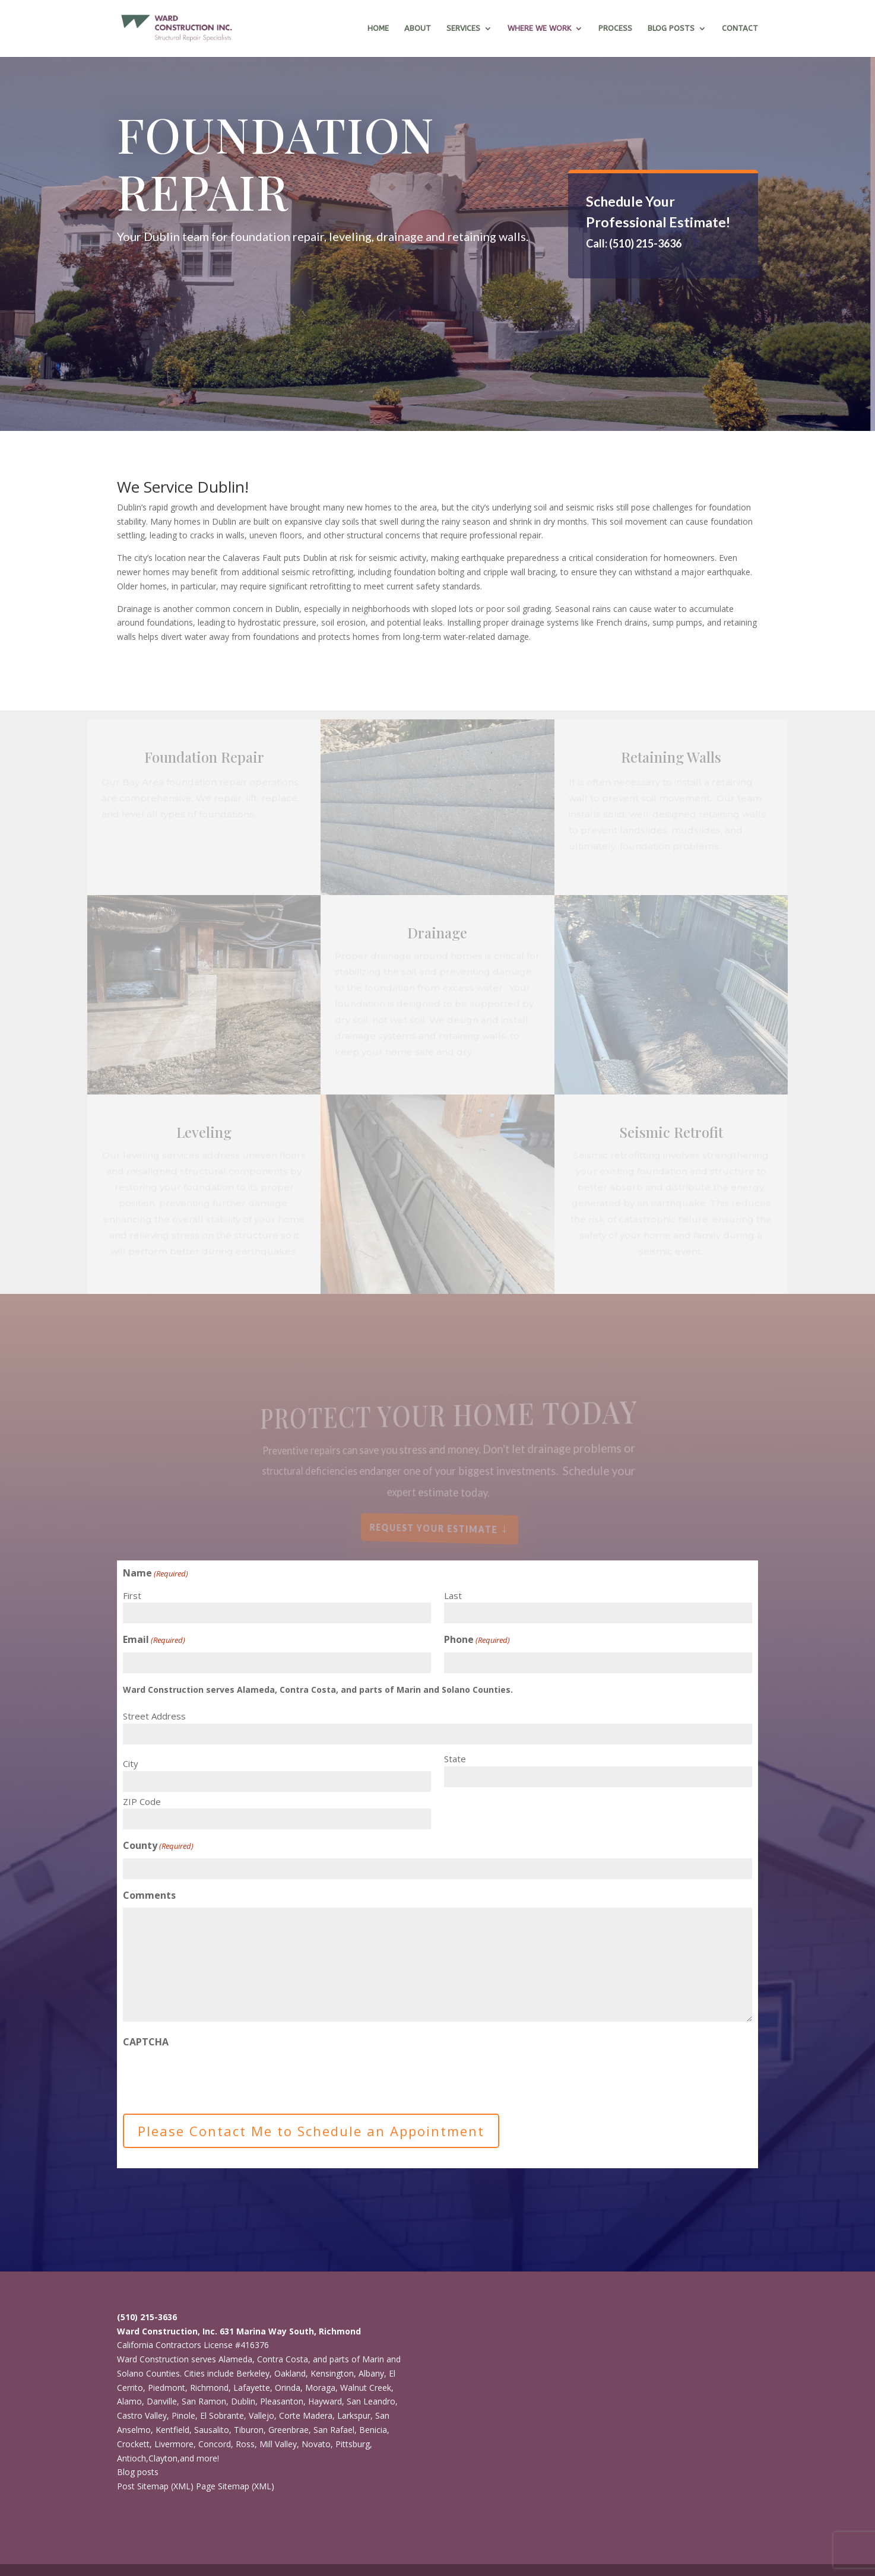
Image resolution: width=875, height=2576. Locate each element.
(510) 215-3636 (147, 2317)
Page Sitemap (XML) (235, 2486)
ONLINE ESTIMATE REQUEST (649, 276)
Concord (214, 2444)
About (417, 28)
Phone (477, 1640)
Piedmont (166, 2387)
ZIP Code (142, 1801)
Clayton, (164, 2458)
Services (463, 28)
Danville (162, 2401)
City (130, 1763)
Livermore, (175, 2444)
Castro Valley (142, 2415)
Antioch (131, 2458)
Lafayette (251, 2387)
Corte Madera (305, 2415)
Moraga (320, 2387)
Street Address (154, 1716)
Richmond (209, 2387)
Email (154, 1640)
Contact (740, 28)
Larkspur (353, 2415)
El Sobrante (222, 2415)
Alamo (129, 2401)
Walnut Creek (365, 2387)
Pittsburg (352, 2444)
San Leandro (371, 2401)
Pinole (183, 2415)
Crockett (133, 2444)
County (158, 1846)
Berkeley (253, 2373)
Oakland (290, 2373)
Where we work (539, 28)
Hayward (325, 2401)
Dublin (243, 2401)
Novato (316, 2444)
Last (453, 1595)
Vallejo (261, 2415)
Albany (371, 2373)
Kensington (332, 2373)
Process (615, 28)
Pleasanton (281, 2401)
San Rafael (333, 2429)
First (132, 1595)
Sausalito (211, 2429)
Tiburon (249, 2429)
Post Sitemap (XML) (155, 2486)
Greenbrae (288, 2429)
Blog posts (137, 2471)
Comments (149, 1895)
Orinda (287, 2387)
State (455, 1759)
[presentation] (213, 2077)
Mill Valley (278, 2444)
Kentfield (172, 2429)
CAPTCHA (146, 2041)
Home (378, 28)
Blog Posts (671, 28)
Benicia (373, 2429)
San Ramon (204, 2401)
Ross (245, 2444)
